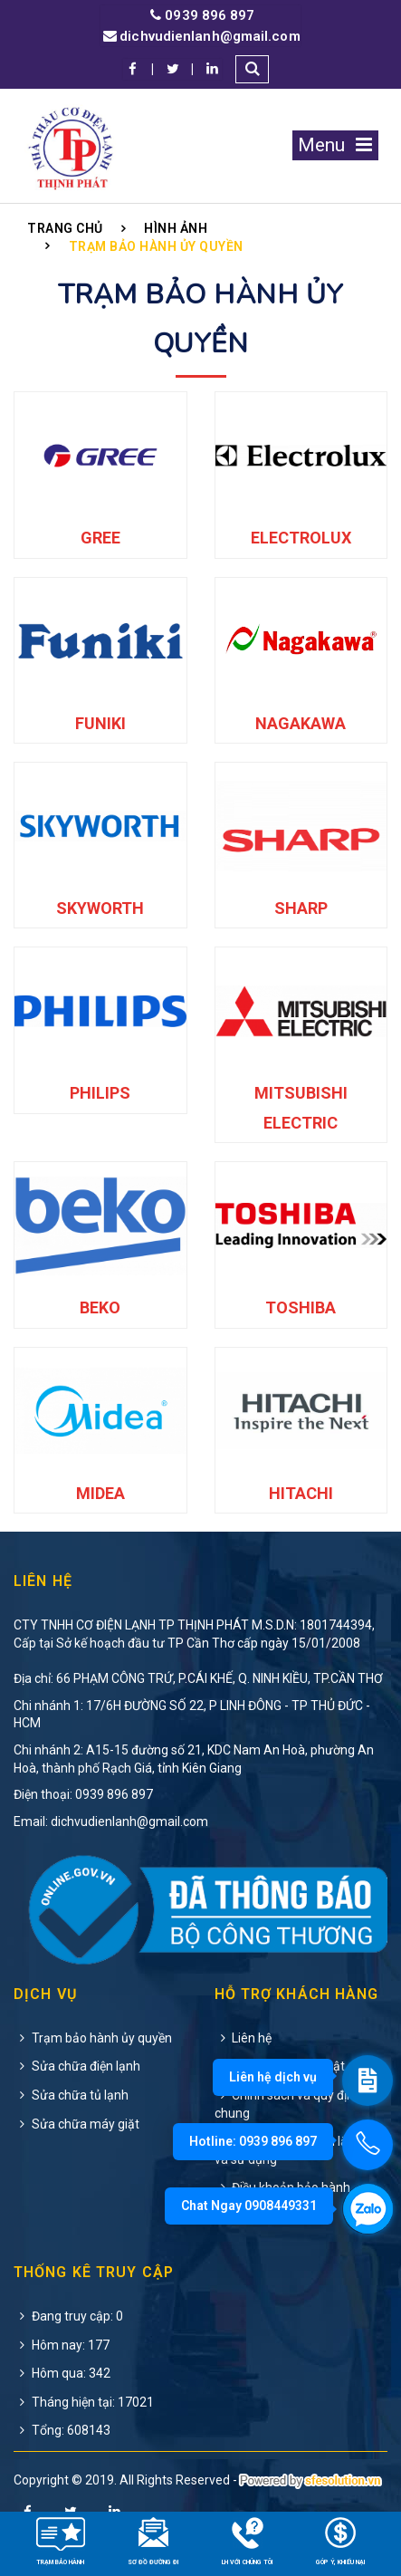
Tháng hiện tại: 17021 (84, 2402)
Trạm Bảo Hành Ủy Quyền (156, 246)
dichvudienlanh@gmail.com (200, 36)
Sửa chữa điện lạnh (77, 2066)
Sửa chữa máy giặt (76, 2124)
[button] (252, 69)
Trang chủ (65, 228)
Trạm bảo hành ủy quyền (93, 2038)
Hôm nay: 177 (62, 2345)
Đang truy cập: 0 (68, 2316)
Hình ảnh (175, 228)
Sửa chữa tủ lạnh (71, 2095)
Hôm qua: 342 (62, 2373)
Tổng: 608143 (62, 2430)
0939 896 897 (200, 15)
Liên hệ (243, 2038)
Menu (335, 145)
